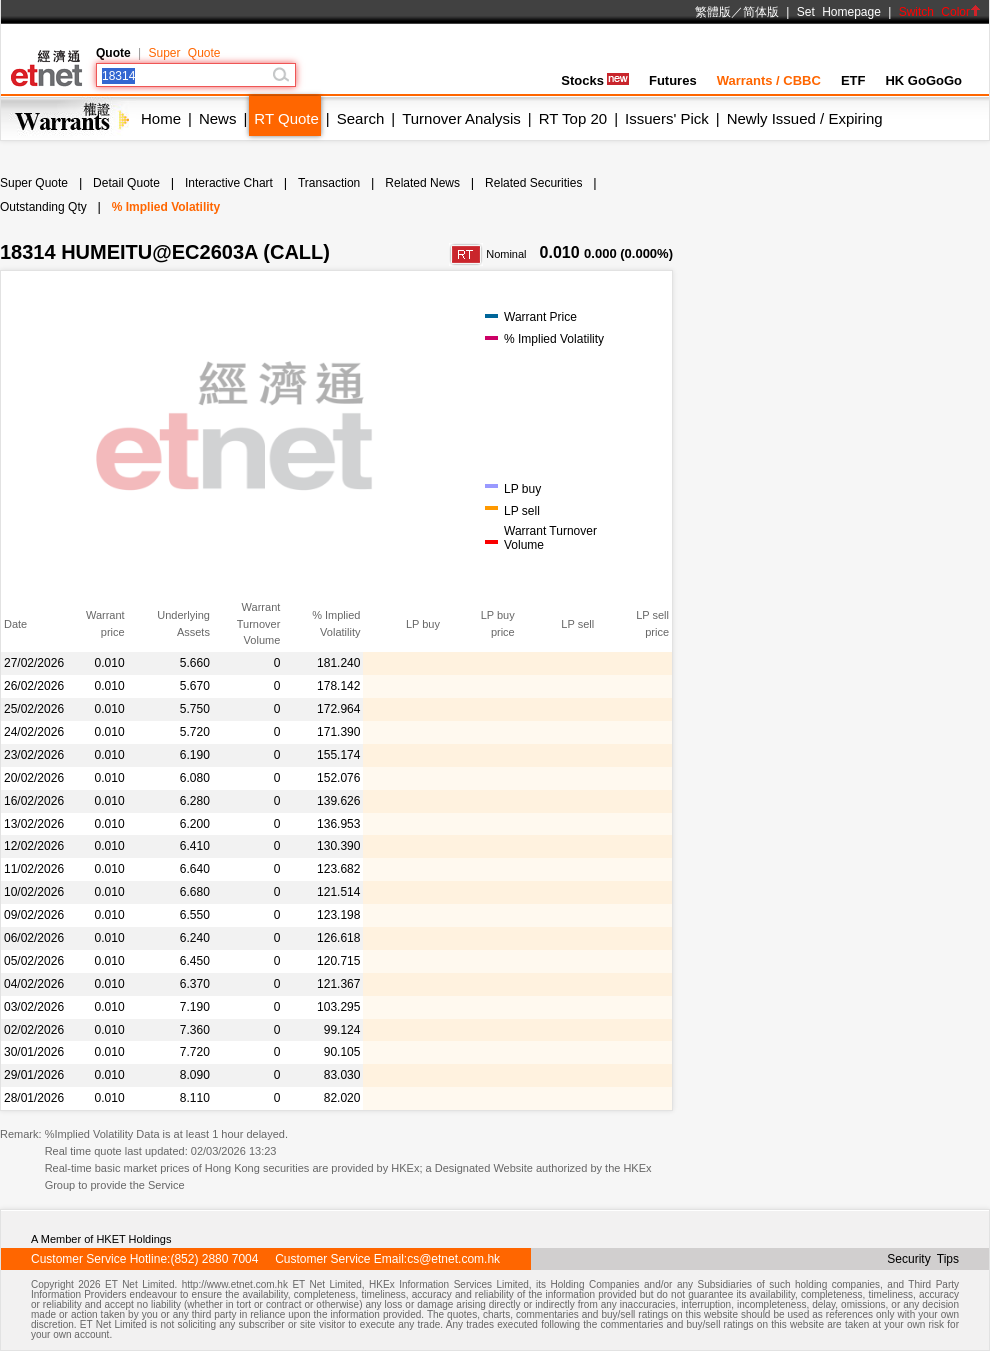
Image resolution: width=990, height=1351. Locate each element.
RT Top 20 (573, 118)
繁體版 (713, 12)
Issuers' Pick (667, 118)
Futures (673, 80)
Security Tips (923, 1259)
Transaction (329, 183)
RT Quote (286, 118)
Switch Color (940, 12)
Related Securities (533, 183)
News (218, 118)
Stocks (595, 80)
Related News (422, 183)
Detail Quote (126, 183)
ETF (853, 80)
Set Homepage (839, 12)
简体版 (761, 12)
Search (361, 118)
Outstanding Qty (43, 207)
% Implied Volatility (166, 207)
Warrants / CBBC (769, 80)
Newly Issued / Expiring (805, 118)
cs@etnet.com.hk (453, 1259)
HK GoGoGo (923, 80)
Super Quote (184, 53)
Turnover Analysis (461, 118)
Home (161, 118)
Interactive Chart (229, 183)
